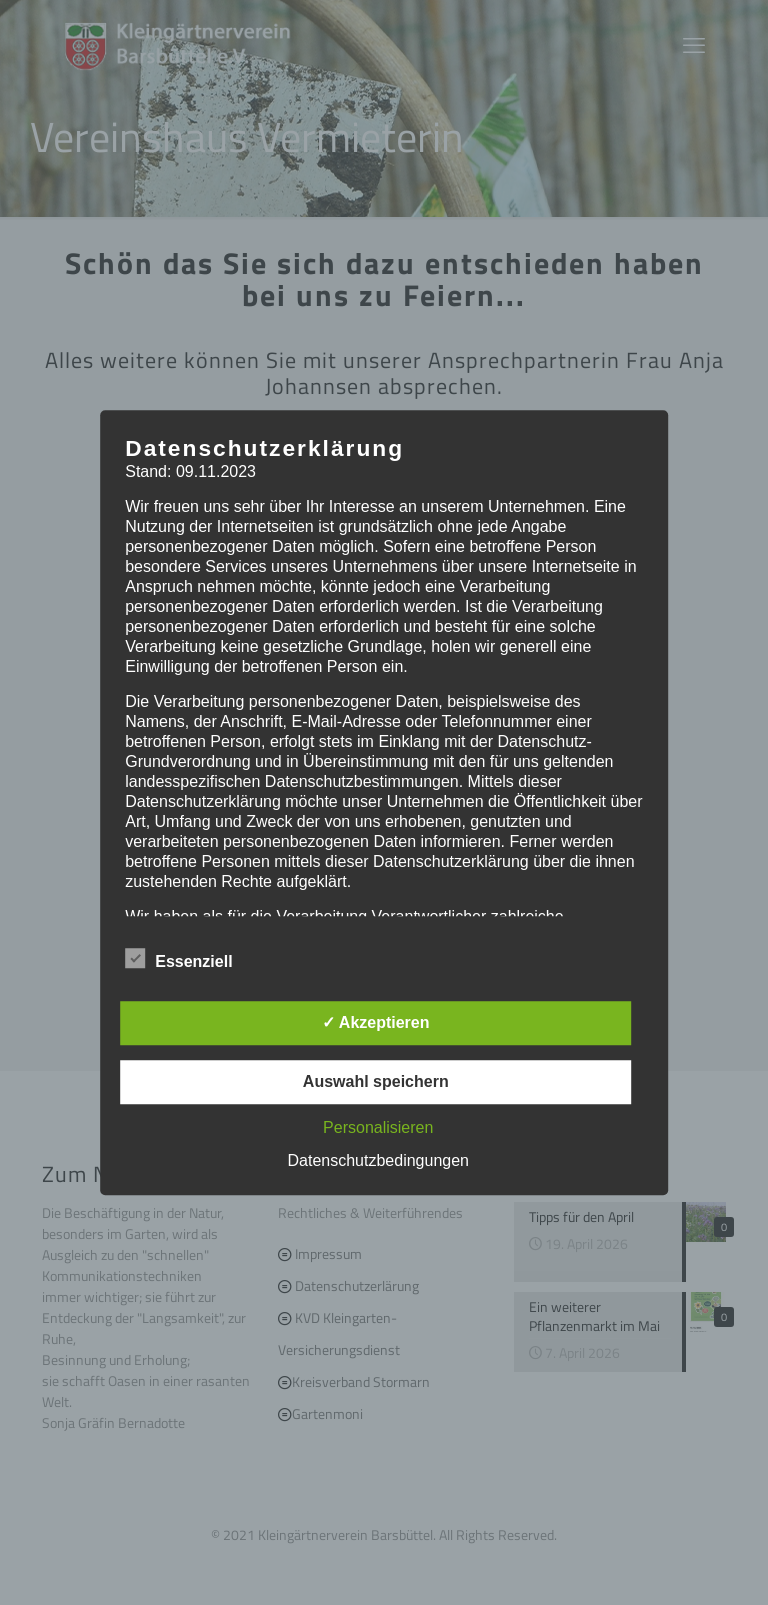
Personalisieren (378, 1127)
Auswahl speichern (376, 1081)
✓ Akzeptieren (376, 1022)
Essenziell (178, 959)
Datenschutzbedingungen (378, 1160)
